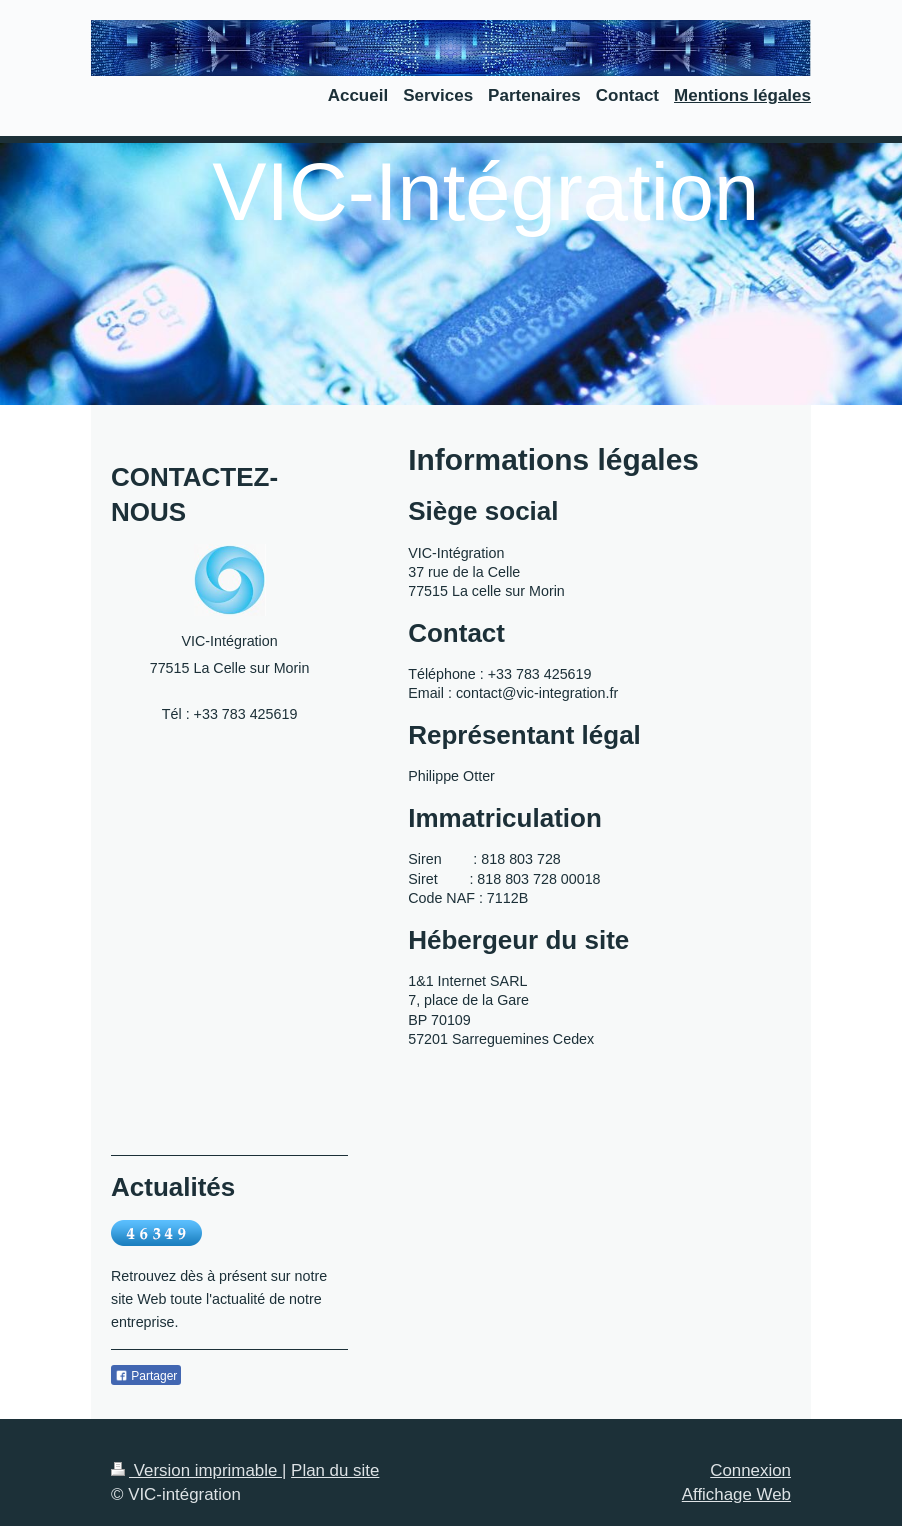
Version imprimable (196, 1470)
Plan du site (335, 1470)
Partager (146, 1376)
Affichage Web (736, 1494)
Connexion (750, 1470)
